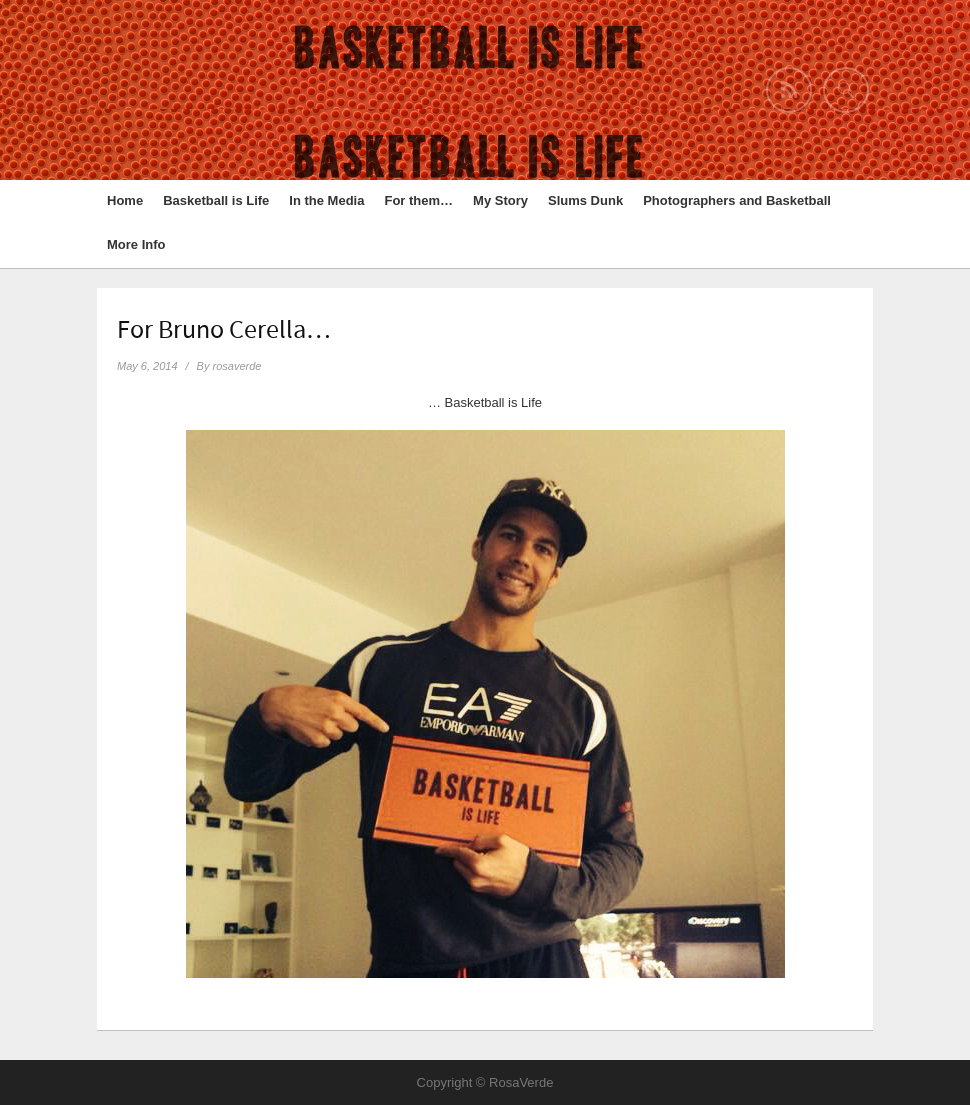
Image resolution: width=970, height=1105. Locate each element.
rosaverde (237, 366)
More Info (136, 244)
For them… (418, 200)
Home (125, 200)
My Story (500, 200)
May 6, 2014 (147, 366)
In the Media (326, 200)
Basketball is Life (216, 200)
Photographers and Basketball (737, 200)
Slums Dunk (585, 200)
